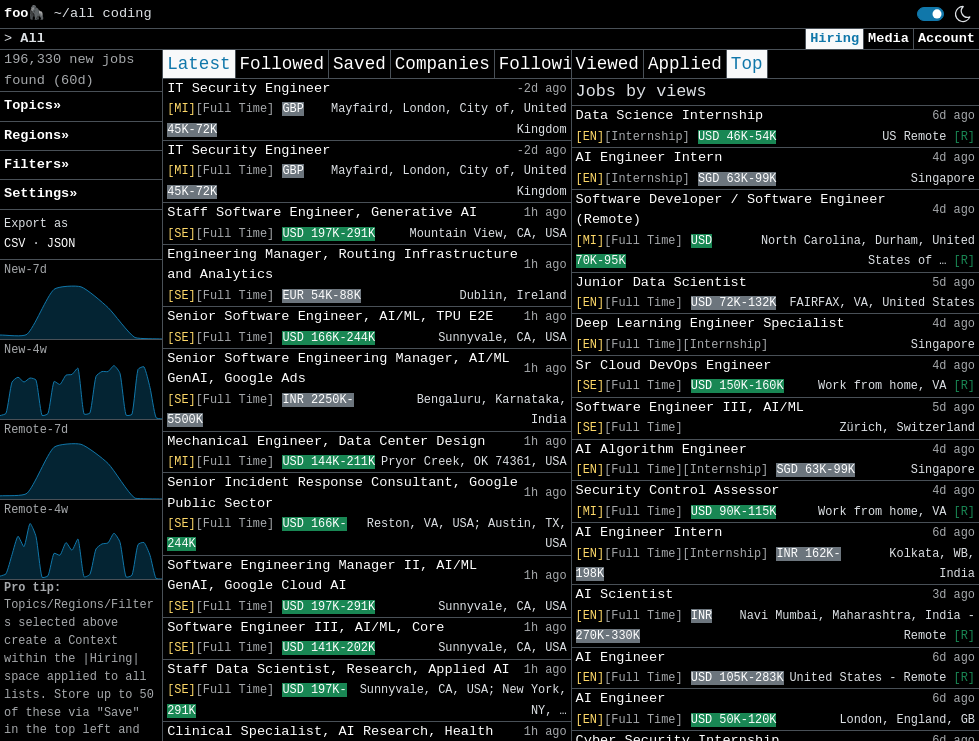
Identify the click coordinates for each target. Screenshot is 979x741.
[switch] (930, 14)
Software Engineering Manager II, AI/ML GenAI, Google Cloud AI (322, 575)
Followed (282, 64)
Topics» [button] (32, 105)
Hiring (834, 38)
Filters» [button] (36, 164)
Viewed (607, 64)
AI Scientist (625, 594)
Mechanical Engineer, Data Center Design (326, 441)
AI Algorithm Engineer (661, 449)
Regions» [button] (36, 135)
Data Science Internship (670, 115)
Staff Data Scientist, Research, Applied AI (338, 669)
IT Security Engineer (248, 88)
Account (946, 38)
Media (888, 38)
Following (546, 64)
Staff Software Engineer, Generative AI (322, 212)
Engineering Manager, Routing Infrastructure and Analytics (342, 264)
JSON (61, 244)
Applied (685, 64)
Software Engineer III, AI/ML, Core (305, 627)
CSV (14, 244)
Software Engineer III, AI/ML (690, 407)
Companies (442, 64)
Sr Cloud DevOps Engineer (674, 365)
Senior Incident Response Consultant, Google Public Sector (342, 492)
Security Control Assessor (678, 490)
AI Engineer (621, 657)
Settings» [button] (40, 193)
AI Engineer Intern (649, 157)
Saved (359, 64)
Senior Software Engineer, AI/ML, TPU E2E (330, 316)
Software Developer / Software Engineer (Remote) (731, 209)
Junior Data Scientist (661, 282)
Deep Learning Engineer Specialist (710, 323)
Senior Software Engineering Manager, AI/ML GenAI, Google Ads (338, 368)
